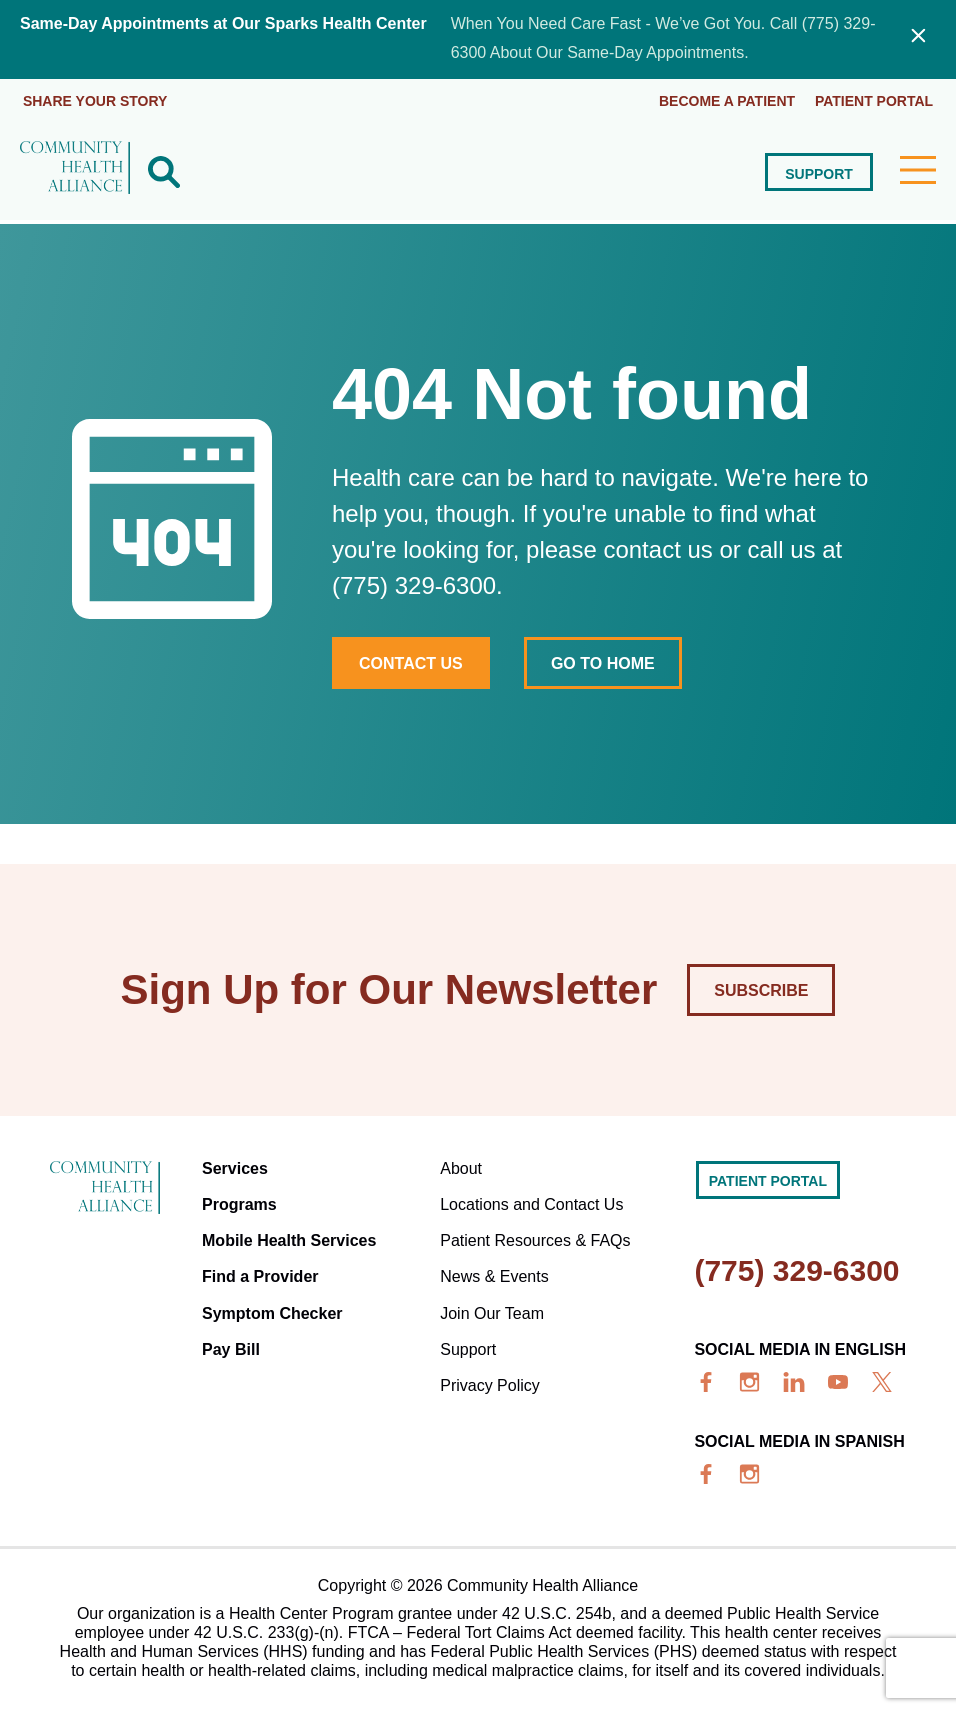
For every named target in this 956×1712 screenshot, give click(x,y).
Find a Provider (260, 1274)
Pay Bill (231, 1346)
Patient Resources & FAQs (535, 1238)
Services (235, 1166)
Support (819, 172)
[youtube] (838, 1381)
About (461, 1166)
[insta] (750, 1381)
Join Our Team (492, 1310)
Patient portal (874, 100)
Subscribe (761, 988)
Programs (239, 1202)
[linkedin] (794, 1381)
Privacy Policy (490, 1382)
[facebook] (706, 1381)
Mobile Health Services (289, 1238)
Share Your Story (95, 100)
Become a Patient (727, 100)
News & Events (494, 1274)
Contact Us (411, 661)
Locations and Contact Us (531, 1202)
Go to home (603, 661)
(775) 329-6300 (796, 1268)
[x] (882, 1381)
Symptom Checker (272, 1310)
